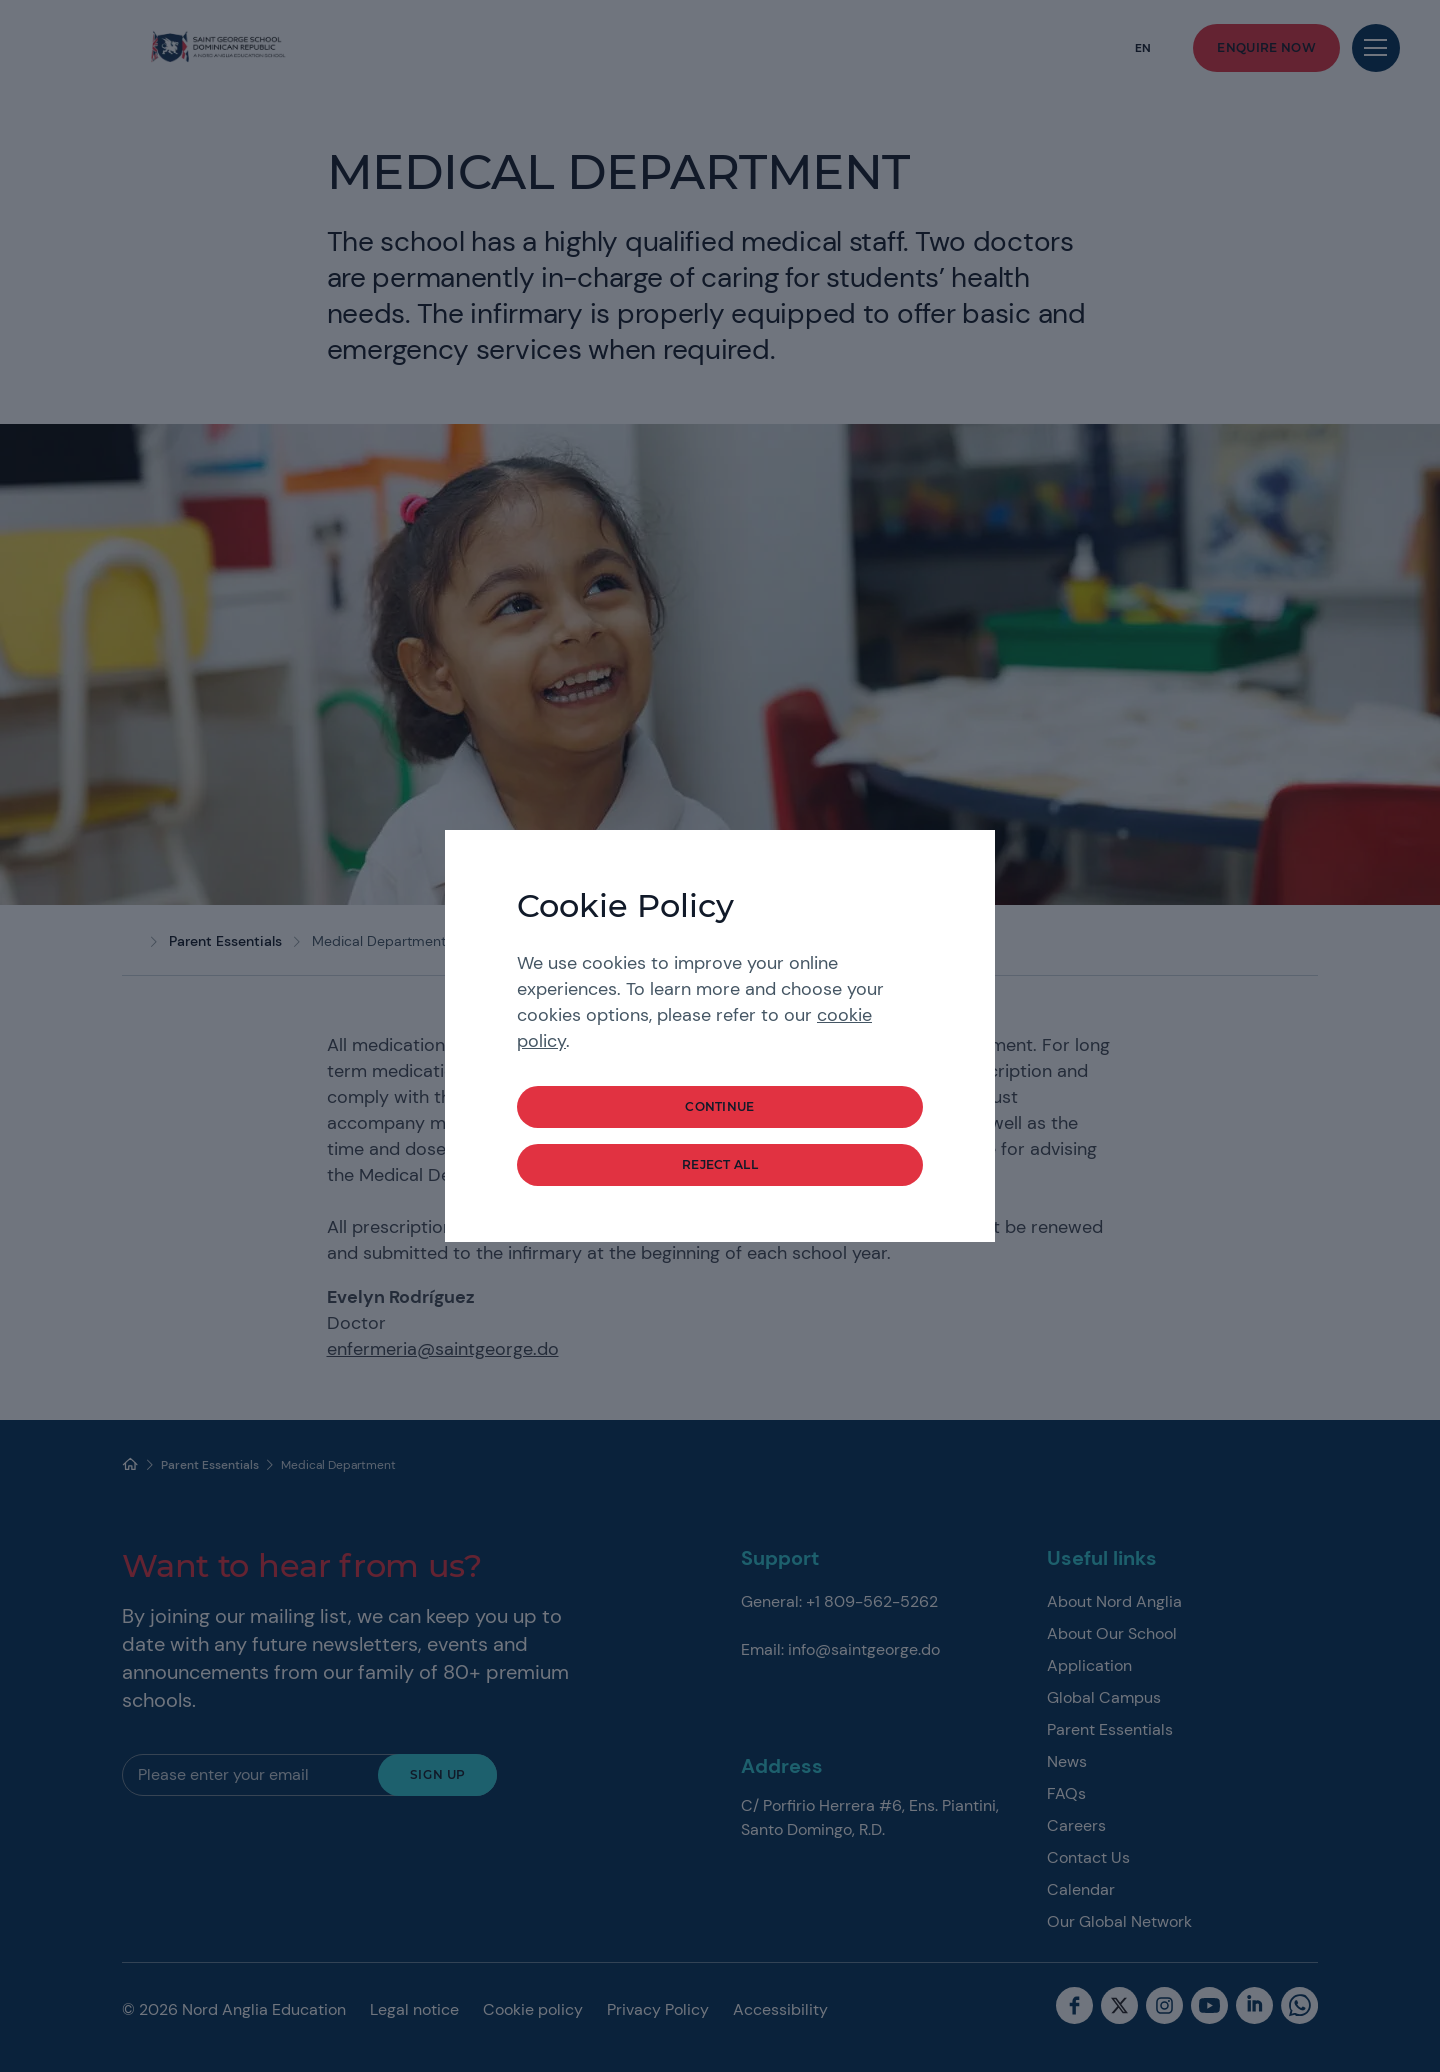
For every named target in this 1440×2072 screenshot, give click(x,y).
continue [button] (720, 1106)
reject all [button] (720, 1164)
